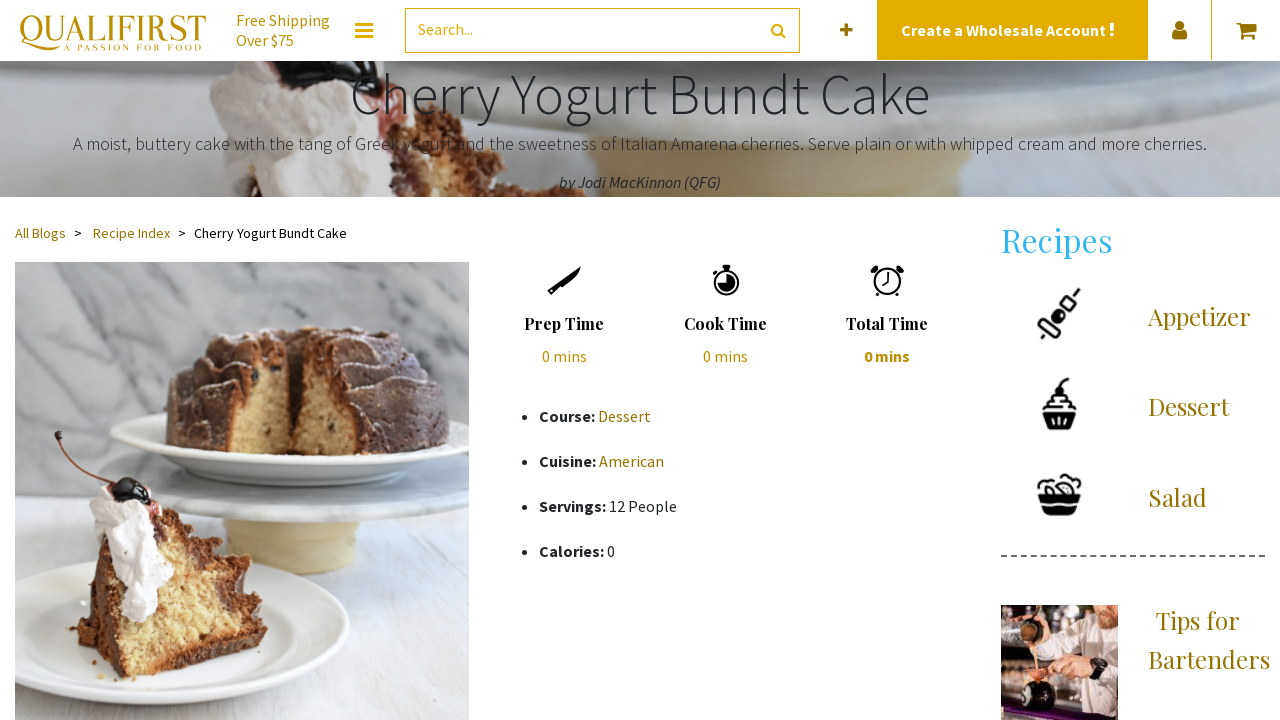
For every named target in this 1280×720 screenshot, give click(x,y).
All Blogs (40, 233)
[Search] (778, 30)
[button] (846, 30)
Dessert (624, 416)
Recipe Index (131, 233)
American (631, 461)
